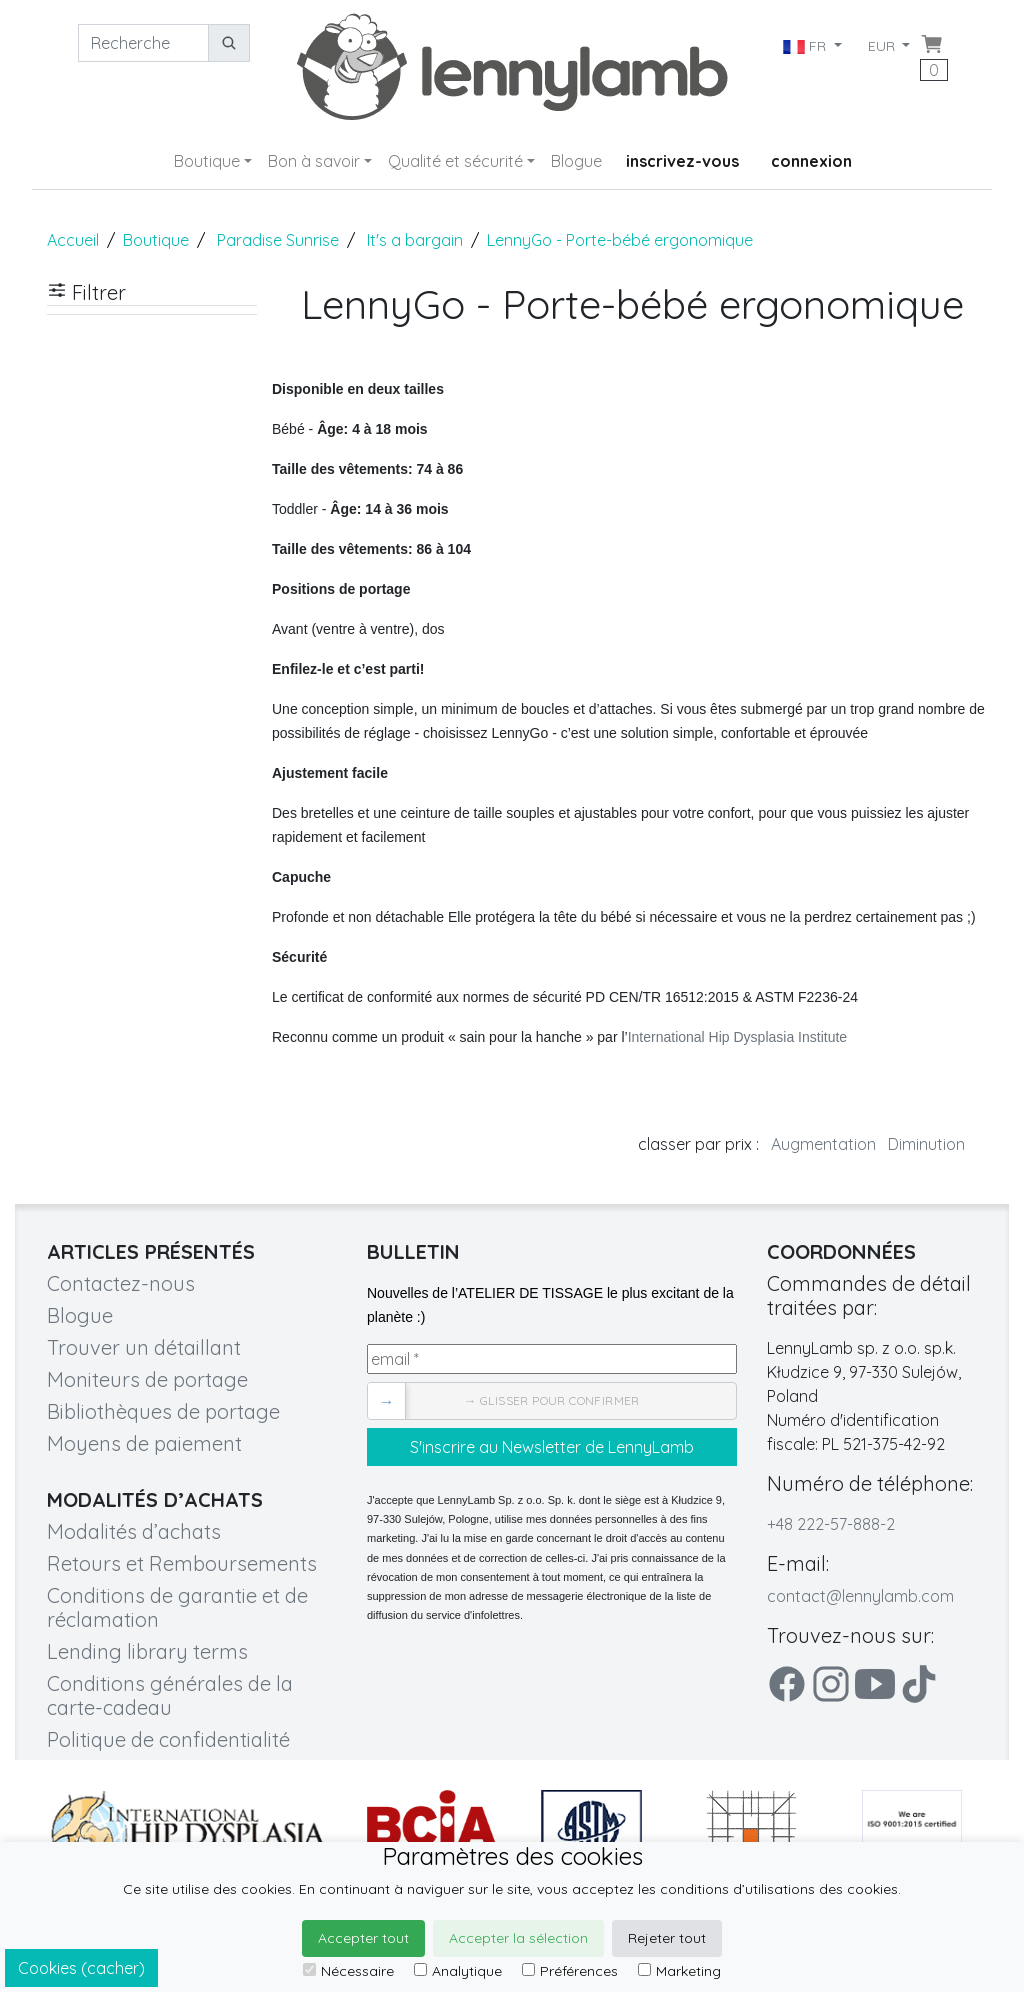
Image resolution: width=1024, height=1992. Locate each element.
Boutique (207, 161)
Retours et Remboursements (182, 1563)
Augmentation (823, 1144)
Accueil (73, 240)
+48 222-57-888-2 (831, 1524)
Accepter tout (363, 1938)
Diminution (926, 1144)
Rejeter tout (667, 1938)
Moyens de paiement (144, 1443)
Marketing (679, 1971)
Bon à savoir (314, 161)
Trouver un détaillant (144, 1347)
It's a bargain (415, 240)
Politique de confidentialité (168, 1739)
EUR (883, 46)
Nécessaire (348, 1971)
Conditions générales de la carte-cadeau (170, 1695)
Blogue (576, 161)
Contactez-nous (121, 1283)
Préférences (570, 1971)
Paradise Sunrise (278, 240)
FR (805, 46)
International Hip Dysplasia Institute (737, 1037)
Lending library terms (147, 1651)
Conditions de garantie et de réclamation (177, 1607)
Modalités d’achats (134, 1531)
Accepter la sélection (518, 1938)
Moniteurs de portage (147, 1379)
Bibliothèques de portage (163, 1411)
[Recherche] (143, 43)
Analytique (458, 1971)
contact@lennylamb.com (860, 1596)
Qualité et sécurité (455, 161)
